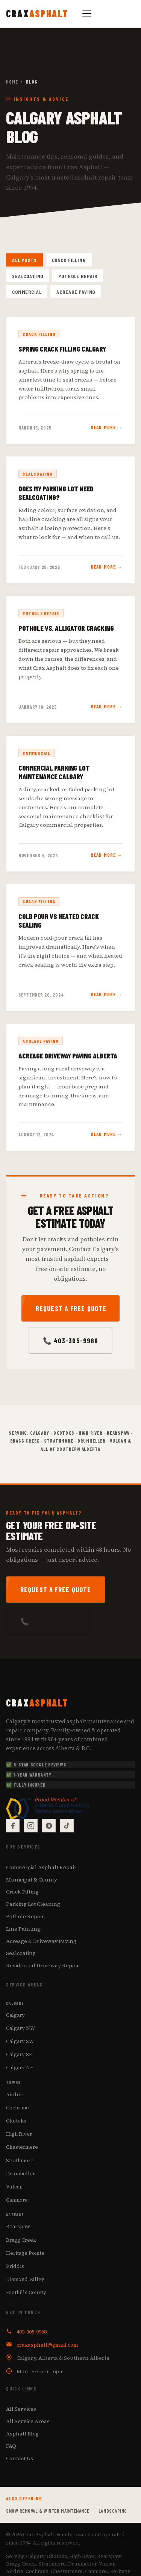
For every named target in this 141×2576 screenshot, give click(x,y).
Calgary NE (19, 2067)
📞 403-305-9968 (70, 1341)
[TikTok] (67, 1825)
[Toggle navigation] (87, 13)
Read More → (107, 427)
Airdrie (14, 2094)
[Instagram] (31, 1825)
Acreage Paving (75, 292)
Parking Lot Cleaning (33, 1904)
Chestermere (22, 2147)
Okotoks (16, 2120)
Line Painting (23, 1928)
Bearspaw (18, 2226)
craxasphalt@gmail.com (47, 2344)
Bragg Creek (21, 2239)
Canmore (17, 2199)
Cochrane (17, 2107)
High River (19, 2133)
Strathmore (19, 2160)
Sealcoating (27, 276)
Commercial (26, 292)
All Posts (24, 260)
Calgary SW (20, 2041)
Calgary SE (19, 2054)
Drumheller (20, 2173)
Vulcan (14, 2186)
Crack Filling (69, 260)
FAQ (11, 2446)
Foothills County (26, 2292)
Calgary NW (20, 2028)
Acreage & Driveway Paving (41, 1941)
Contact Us (19, 2458)
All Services (21, 2409)
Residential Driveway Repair (42, 1965)
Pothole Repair (77, 276)
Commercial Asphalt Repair (41, 1867)
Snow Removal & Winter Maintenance (47, 2510)
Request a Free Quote (71, 1308)
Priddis (15, 2266)
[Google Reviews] (49, 1825)
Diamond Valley (25, 2279)
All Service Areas (28, 2421)
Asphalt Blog (22, 2433)
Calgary (15, 2015)
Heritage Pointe (25, 2253)
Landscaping (113, 2510)
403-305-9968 (32, 2331)
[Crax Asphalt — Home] (37, 13)
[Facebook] (13, 1825)
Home (12, 82)
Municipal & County (31, 1879)
